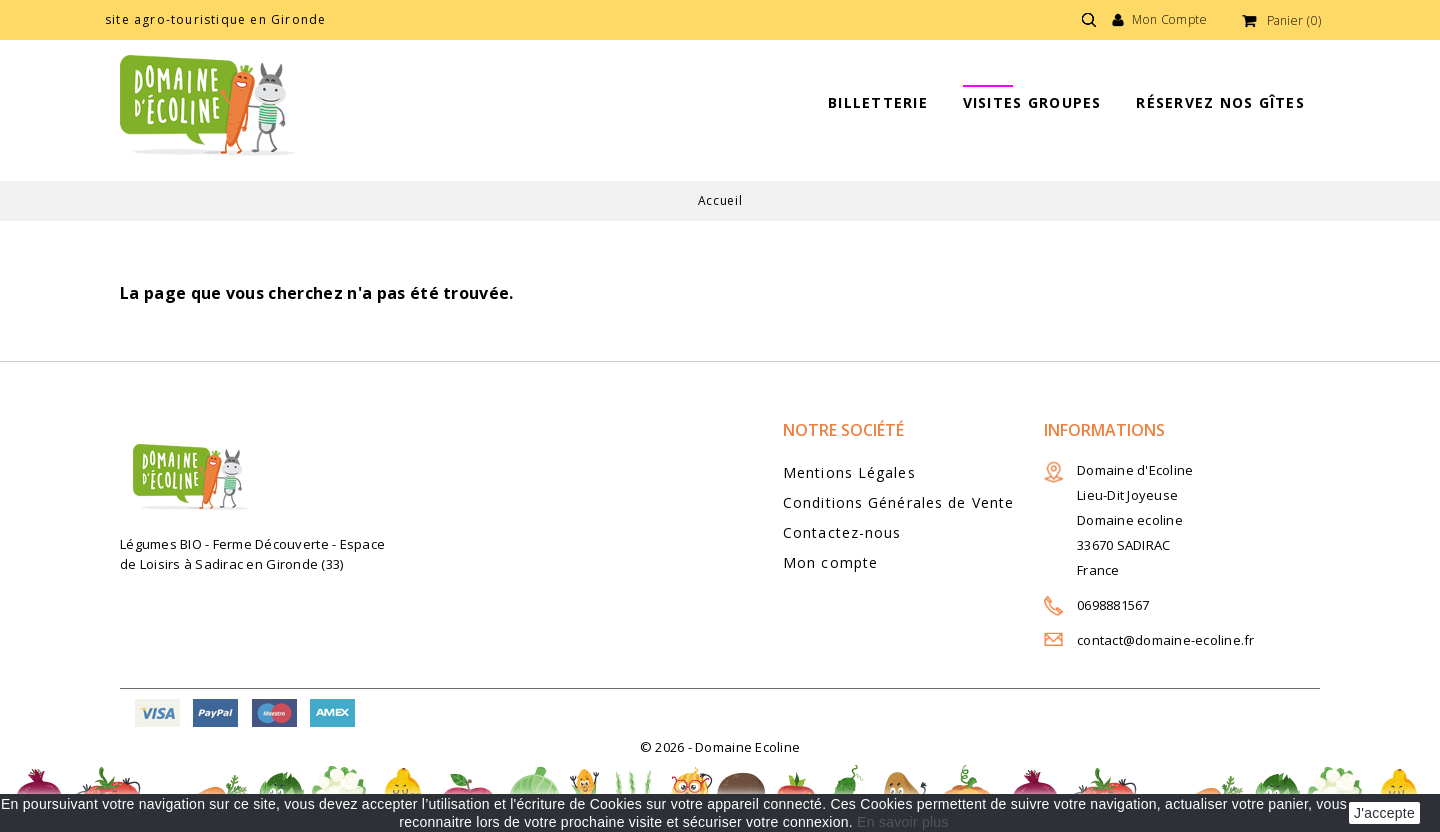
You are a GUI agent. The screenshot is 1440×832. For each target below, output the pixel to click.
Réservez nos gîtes (1220, 102)
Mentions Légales (849, 472)
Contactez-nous (842, 532)
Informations (1104, 430)
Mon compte (830, 562)
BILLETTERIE (878, 102)
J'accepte (1384, 813)
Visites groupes (1032, 102)
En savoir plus (903, 822)
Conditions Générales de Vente (898, 502)
